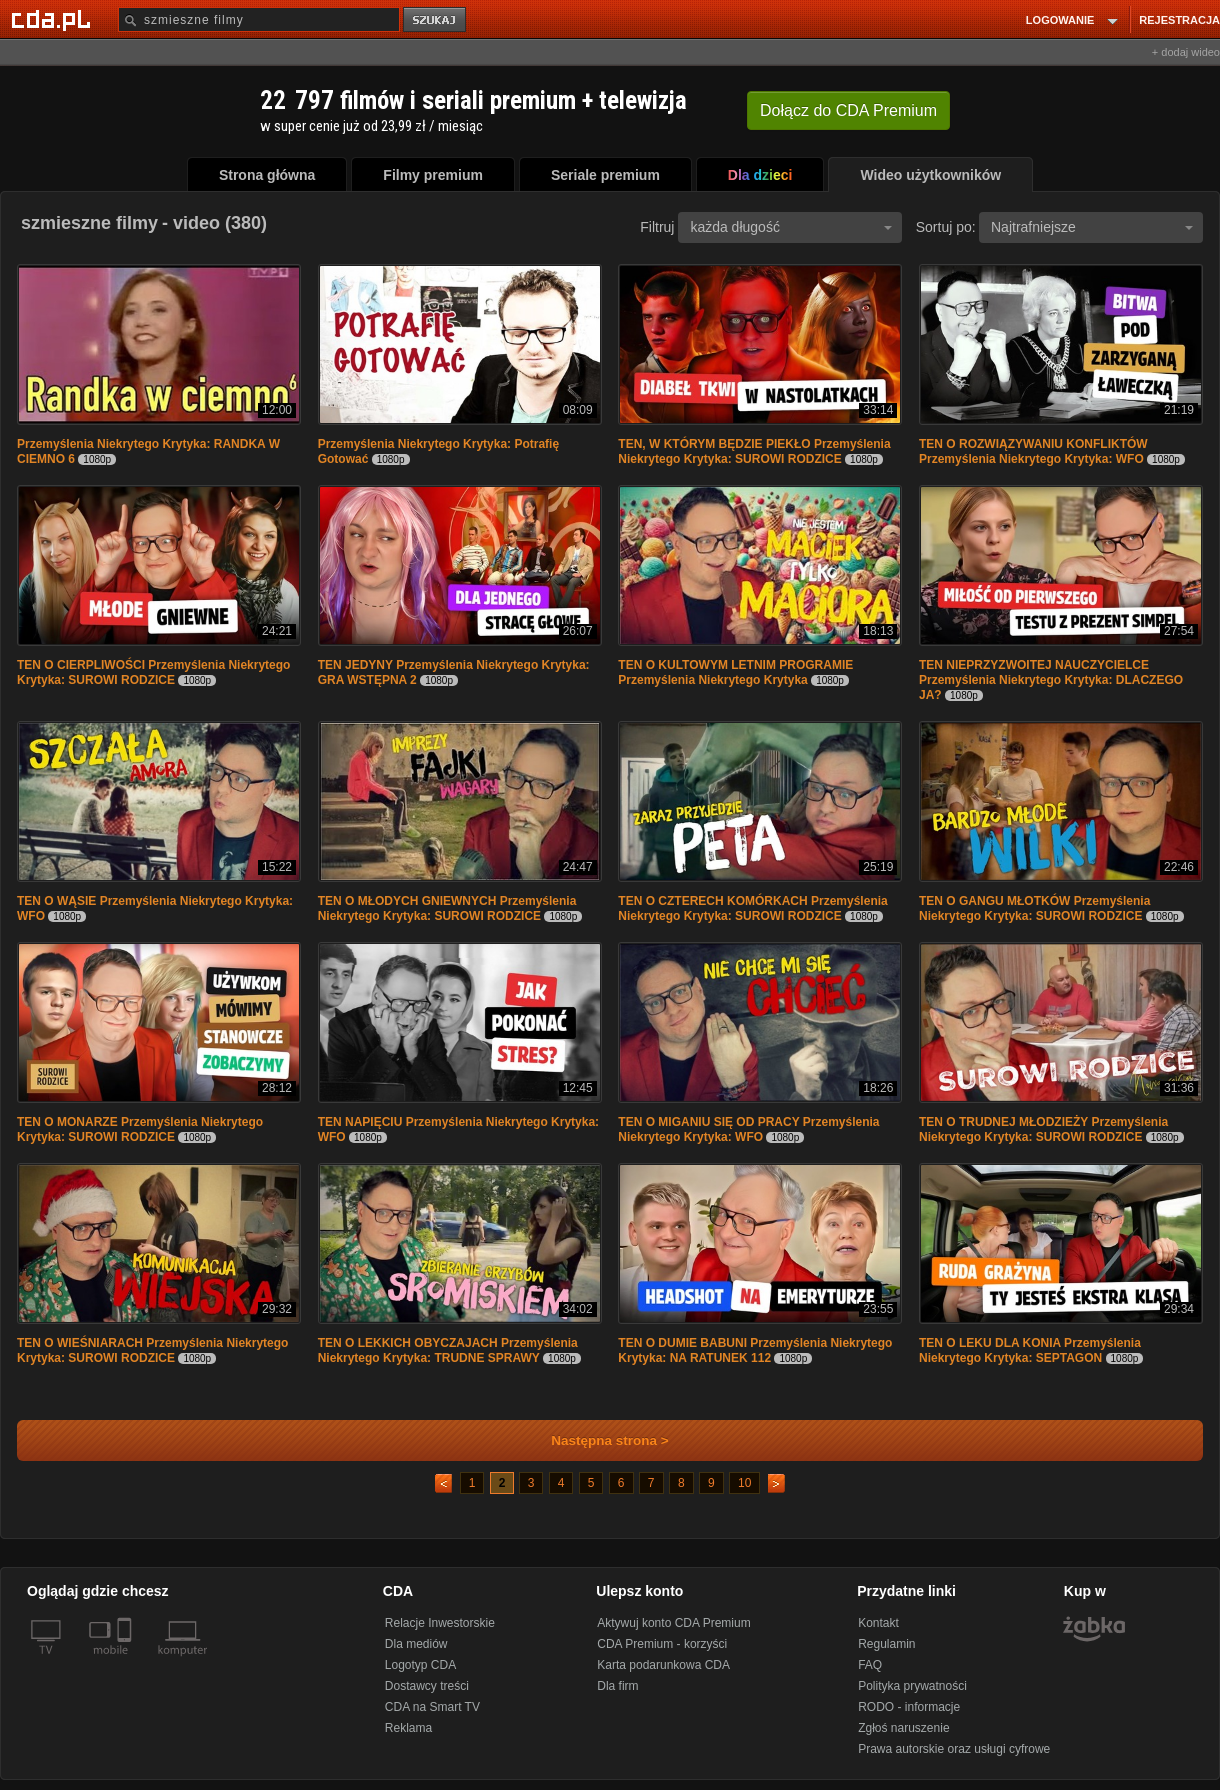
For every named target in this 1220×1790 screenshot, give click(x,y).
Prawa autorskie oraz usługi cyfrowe (954, 1749)
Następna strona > (596, 1440)
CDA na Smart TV (432, 1707)
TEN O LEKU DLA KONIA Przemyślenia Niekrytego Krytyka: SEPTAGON (1030, 1350)
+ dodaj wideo (1186, 52)
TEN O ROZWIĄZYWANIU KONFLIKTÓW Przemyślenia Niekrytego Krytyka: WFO (1033, 451)
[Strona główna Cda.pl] (54, 19)
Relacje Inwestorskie (440, 1623)
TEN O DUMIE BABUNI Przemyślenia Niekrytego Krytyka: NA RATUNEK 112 (755, 1350)
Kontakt (878, 1623)
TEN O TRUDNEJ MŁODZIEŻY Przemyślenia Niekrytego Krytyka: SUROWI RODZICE (1043, 1129)
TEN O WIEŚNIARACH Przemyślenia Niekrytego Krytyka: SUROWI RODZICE (152, 1350)
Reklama (408, 1728)
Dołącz (848, 110)
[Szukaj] (259, 19)
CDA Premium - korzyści (662, 1644)
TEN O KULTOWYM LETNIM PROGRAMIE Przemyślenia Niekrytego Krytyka (735, 672)
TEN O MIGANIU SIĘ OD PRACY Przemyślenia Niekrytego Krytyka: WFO (748, 1129)
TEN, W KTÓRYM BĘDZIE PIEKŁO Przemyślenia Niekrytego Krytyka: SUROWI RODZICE (754, 451)
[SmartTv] (126, 1662)
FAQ (870, 1665)
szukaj (436, 20)
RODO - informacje (909, 1707)
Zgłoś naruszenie (903, 1728)
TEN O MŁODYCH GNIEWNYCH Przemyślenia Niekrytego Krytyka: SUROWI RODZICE (447, 908)
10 (744, 1483)
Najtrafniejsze (1092, 227)
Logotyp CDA (420, 1665)
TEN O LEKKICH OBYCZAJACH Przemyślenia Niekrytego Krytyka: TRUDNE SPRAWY (448, 1350)
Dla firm (617, 1686)
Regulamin (886, 1644)
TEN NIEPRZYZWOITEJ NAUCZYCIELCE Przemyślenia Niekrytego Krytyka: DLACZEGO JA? (1051, 680)
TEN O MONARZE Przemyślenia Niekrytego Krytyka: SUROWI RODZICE (140, 1129)
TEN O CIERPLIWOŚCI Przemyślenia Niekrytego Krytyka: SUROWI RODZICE (153, 672)
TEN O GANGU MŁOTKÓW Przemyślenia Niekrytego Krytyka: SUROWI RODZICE (1034, 908)
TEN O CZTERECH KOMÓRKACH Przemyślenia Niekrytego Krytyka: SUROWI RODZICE (752, 908)
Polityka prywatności (912, 1686)
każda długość (791, 227)
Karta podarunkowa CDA (663, 1665)
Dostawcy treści (427, 1686)
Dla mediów (416, 1644)
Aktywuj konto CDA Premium (673, 1623)
